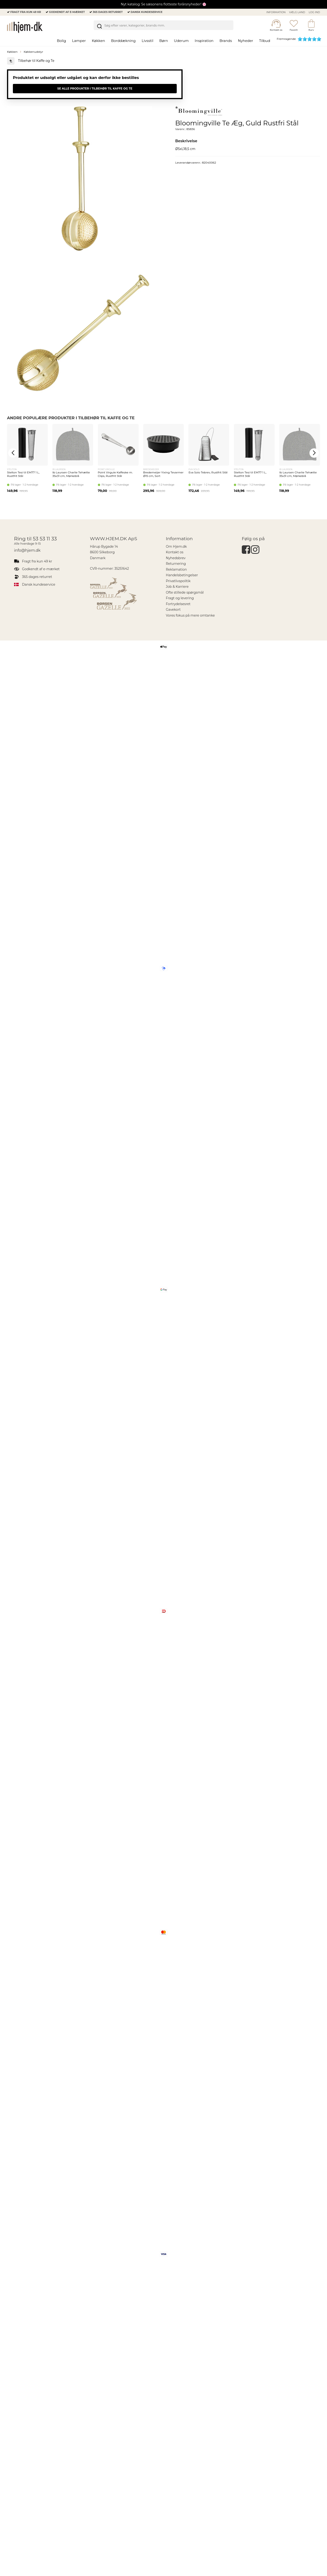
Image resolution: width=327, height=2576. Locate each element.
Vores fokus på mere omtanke (190, 615)
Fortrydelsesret (178, 604)
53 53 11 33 (45, 539)
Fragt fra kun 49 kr (25, 12)
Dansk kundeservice (146, 12)
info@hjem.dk (27, 550)
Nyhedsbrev (176, 558)
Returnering (176, 564)
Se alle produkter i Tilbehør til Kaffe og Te (94, 88)
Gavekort (173, 609)
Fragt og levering (180, 598)
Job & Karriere (177, 586)
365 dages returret (108, 12)
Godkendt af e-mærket (67, 12)
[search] (163, 26)
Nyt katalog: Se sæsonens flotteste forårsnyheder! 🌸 (163, 4)
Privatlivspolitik (178, 581)
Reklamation (176, 569)
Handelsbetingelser (182, 575)
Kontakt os (175, 552)
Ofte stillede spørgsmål (185, 592)
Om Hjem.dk (176, 546)
